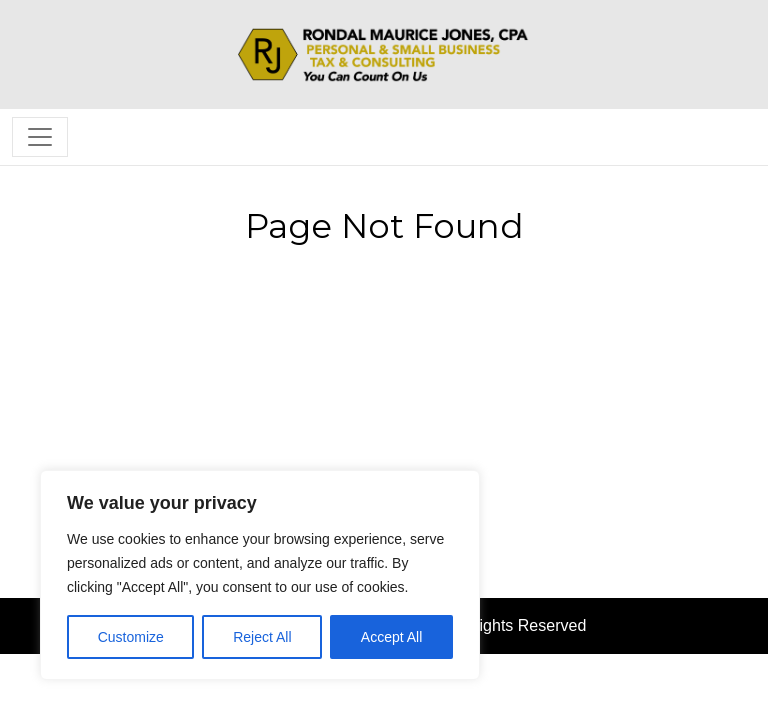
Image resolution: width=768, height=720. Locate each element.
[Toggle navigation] (40, 137)
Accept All (391, 637)
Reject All (262, 637)
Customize (131, 637)
